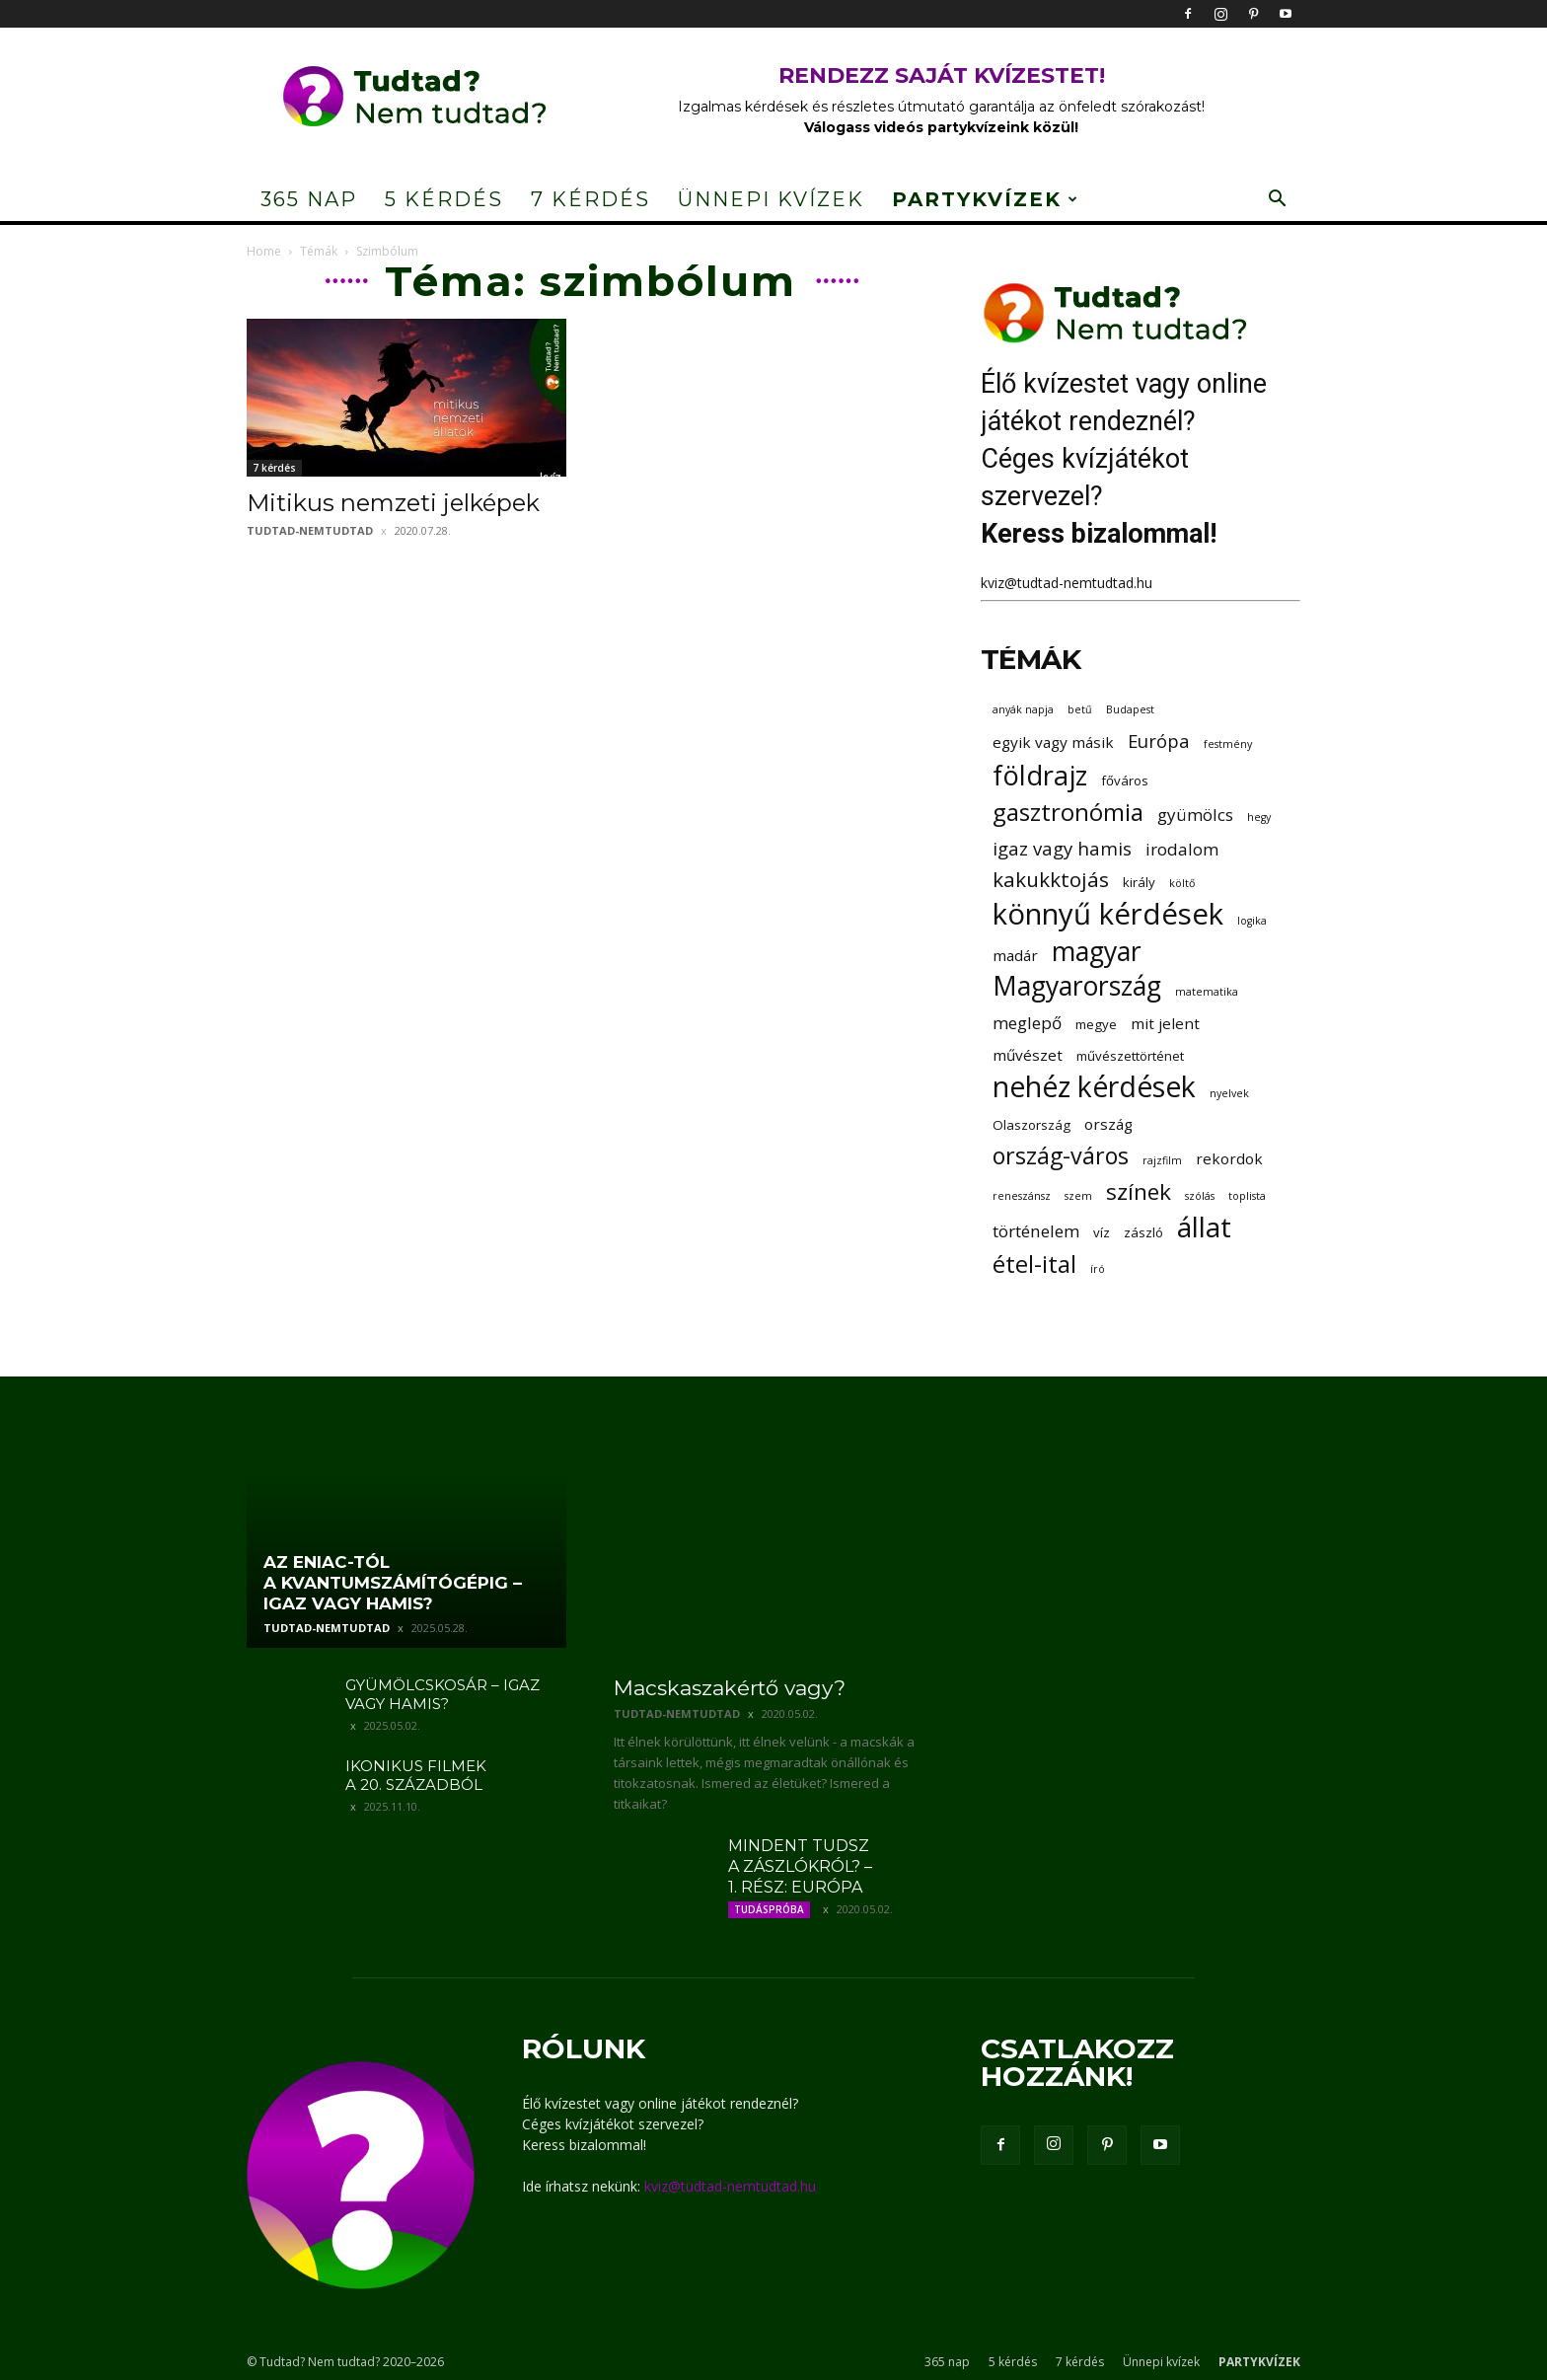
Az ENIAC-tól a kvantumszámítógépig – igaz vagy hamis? (392, 1582)
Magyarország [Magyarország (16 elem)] (1077, 986)
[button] (1276, 200)
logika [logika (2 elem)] (1252, 921)
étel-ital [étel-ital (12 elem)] (1034, 1263)
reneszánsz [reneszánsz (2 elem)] (1022, 1196)
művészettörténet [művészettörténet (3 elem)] (1130, 1056)
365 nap (308, 199)
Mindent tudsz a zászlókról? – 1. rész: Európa (800, 1866)
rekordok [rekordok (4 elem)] (1229, 1158)
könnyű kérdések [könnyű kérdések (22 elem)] (1108, 914)
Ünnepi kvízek (771, 199)
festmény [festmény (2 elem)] (1228, 744)
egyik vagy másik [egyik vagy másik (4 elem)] (1053, 742)
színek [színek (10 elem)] (1138, 1191)
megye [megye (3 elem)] (1096, 1024)
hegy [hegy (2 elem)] (1259, 817)
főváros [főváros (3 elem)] (1124, 780)
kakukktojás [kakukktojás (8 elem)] (1051, 879)
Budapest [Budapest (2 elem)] (1130, 709)
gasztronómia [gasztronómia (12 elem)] (1068, 811)
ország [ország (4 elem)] (1108, 1124)
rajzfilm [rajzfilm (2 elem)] (1162, 1160)
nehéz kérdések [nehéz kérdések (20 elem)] (1094, 1087)
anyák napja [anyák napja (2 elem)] (1023, 709)
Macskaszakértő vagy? (730, 1687)
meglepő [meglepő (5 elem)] (1027, 1022)
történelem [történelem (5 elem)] (1036, 1231)
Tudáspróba (769, 1909)
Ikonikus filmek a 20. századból (415, 1775)
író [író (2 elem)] (1097, 1269)
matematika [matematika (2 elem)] (1206, 992)
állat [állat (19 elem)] (1204, 1227)
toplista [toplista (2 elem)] (1247, 1196)
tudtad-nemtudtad (310, 530)
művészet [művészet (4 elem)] (1028, 1055)
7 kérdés (590, 199)
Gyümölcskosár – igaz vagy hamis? (442, 1694)
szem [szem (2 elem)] (1078, 1196)
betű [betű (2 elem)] (1080, 709)
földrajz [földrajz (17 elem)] (1040, 775)
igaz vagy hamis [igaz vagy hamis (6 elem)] (1062, 848)
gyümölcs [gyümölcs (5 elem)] (1195, 814)
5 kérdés (444, 199)
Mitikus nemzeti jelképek (393, 502)
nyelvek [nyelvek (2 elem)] (1229, 1093)
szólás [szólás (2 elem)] (1200, 1196)
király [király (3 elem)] (1139, 882)
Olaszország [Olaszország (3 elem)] (1031, 1125)
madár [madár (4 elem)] (1015, 955)
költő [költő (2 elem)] (1182, 883)
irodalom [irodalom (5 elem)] (1181, 849)
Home (264, 251)
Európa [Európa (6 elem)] (1159, 740)
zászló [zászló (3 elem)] (1143, 1232)
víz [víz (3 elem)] (1101, 1232)
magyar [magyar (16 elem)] (1097, 951)
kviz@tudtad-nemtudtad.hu (1066, 582)
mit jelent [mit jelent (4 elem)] (1165, 1023)
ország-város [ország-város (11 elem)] (1061, 1156)
